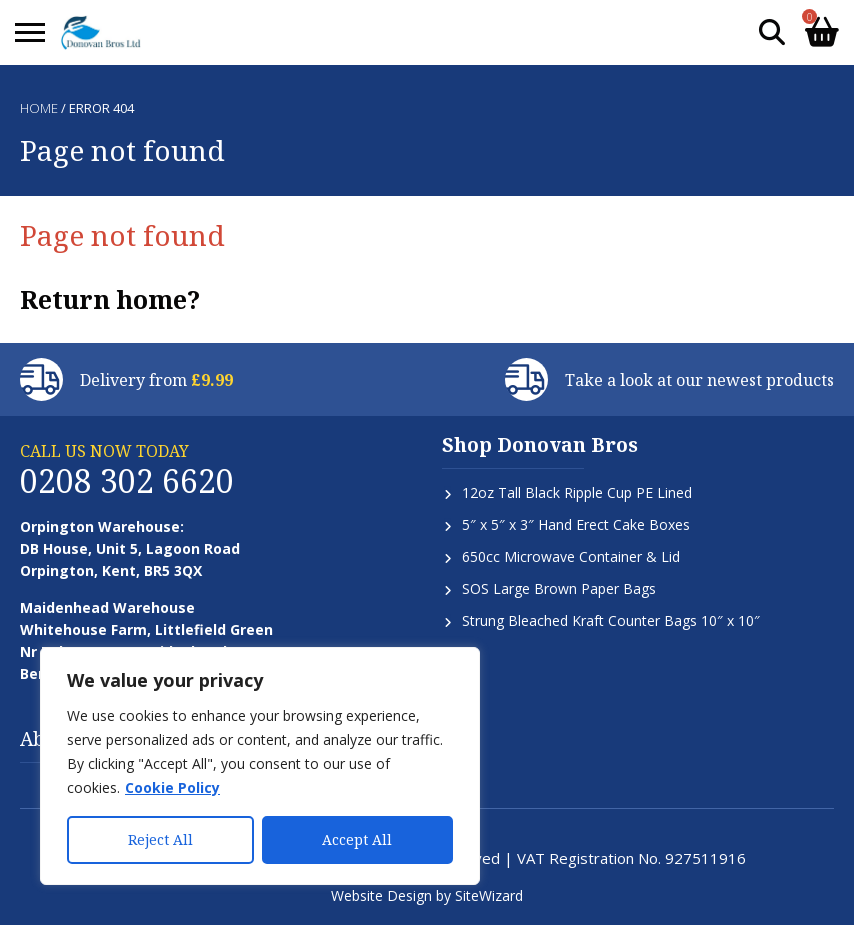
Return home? (110, 299)
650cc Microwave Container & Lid (571, 556)
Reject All (160, 839)
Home (39, 108)
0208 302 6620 (127, 480)
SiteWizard (489, 895)
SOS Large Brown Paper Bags (559, 588)
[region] (260, 766)
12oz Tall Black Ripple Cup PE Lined (577, 492)
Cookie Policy (172, 787)
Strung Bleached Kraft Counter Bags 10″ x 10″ (611, 620)
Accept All (357, 839)
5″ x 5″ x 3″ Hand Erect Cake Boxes (576, 524)
